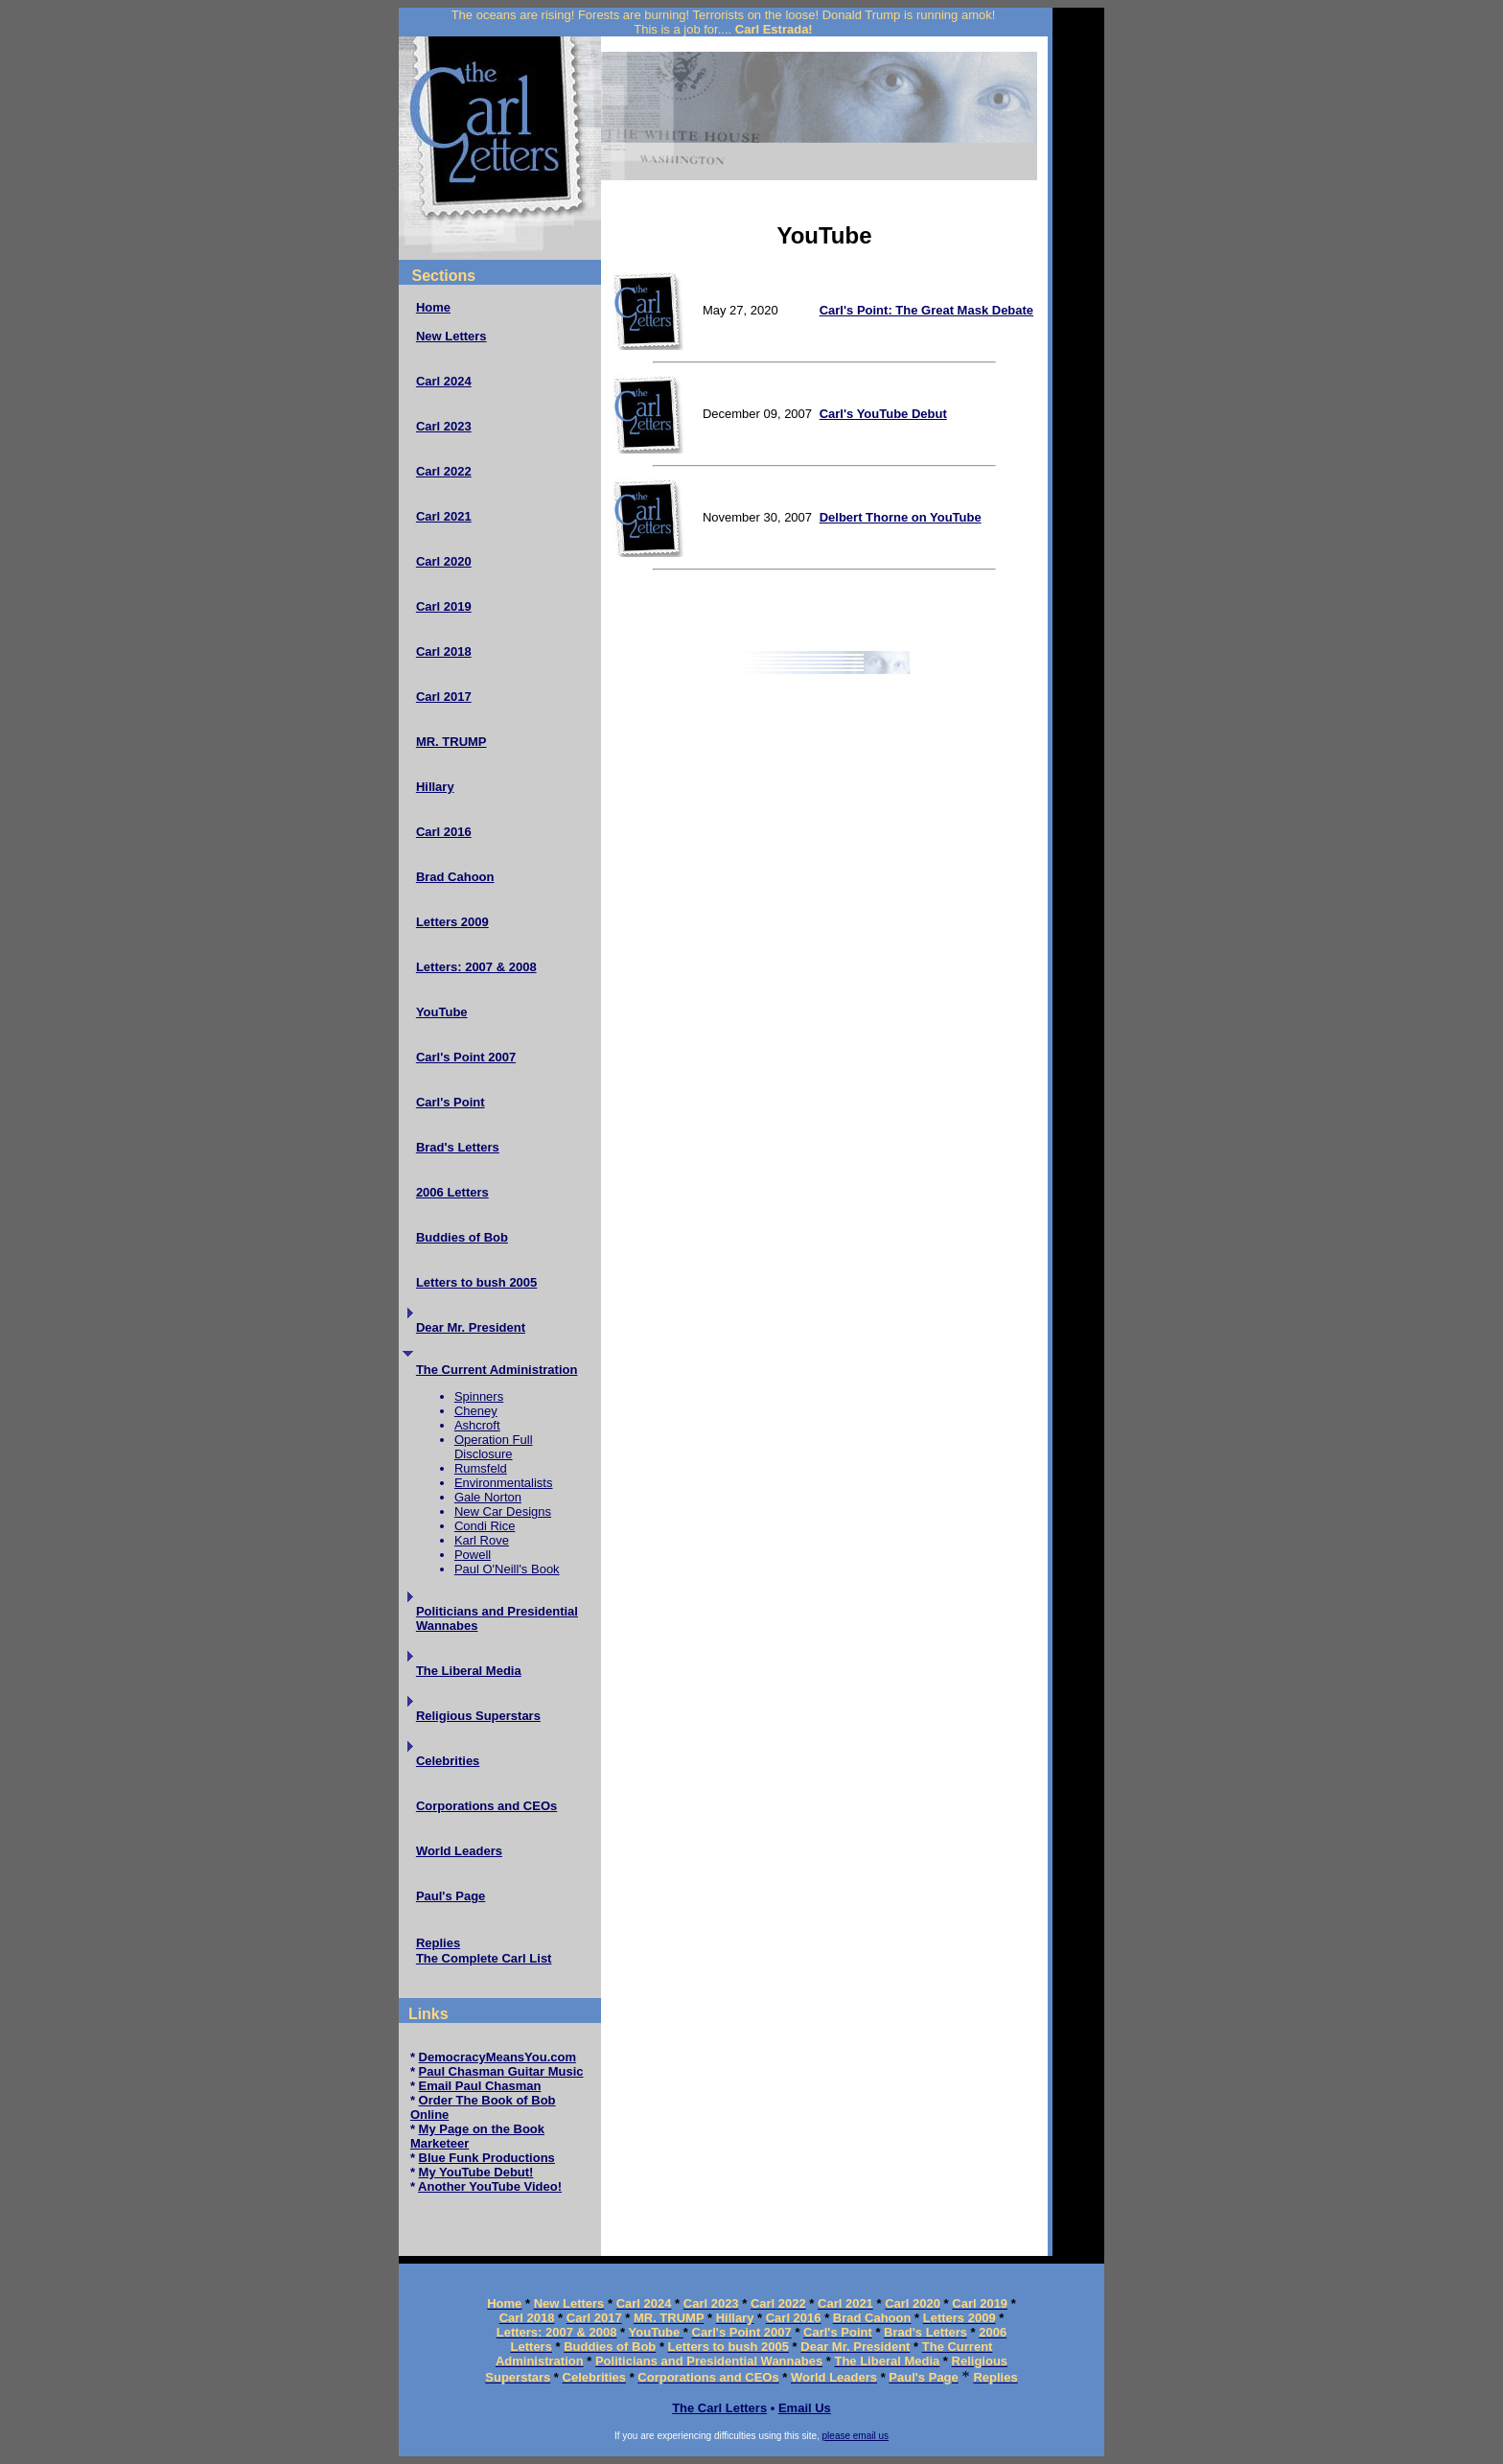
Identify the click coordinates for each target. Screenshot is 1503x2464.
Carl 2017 (444, 696)
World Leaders (459, 1851)
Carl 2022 (444, 471)
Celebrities (447, 1761)
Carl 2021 (444, 516)
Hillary (435, 786)
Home (433, 307)
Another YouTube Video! (490, 2186)
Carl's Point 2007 (466, 1057)
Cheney (475, 1411)
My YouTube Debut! (476, 2172)
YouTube (442, 1012)
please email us (855, 2435)
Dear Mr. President (470, 1327)
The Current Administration (497, 1369)
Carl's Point (450, 1102)
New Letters (451, 336)
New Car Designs (502, 1511)
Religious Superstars (478, 1716)
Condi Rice (485, 1526)
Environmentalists (503, 1483)
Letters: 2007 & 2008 (476, 967)
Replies (438, 1943)
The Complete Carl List (484, 1958)
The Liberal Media (468, 1670)
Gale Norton (487, 1497)
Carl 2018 (444, 651)
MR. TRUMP (451, 741)
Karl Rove (481, 1540)
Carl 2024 (444, 381)
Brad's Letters (457, 1147)
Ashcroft (477, 1425)
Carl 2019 (444, 606)
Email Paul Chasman (480, 2086)
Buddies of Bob (462, 1237)
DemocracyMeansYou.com (498, 2057)
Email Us (804, 2408)
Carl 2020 (444, 561)
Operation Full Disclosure (493, 1446)
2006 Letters (452, 1192)
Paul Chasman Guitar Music (501, 2071)
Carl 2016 (444, 832)
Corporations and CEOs (486, 1806)
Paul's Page (450, 1896)
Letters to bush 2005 (476, 1282)
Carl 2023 (444, 426)
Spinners (478, 1396)
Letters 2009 (452, 922)
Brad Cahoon (455, 877)
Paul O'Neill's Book (507, 1569)
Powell (472, 1554)
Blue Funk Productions (487, 2157)
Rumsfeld (480, 1468)
